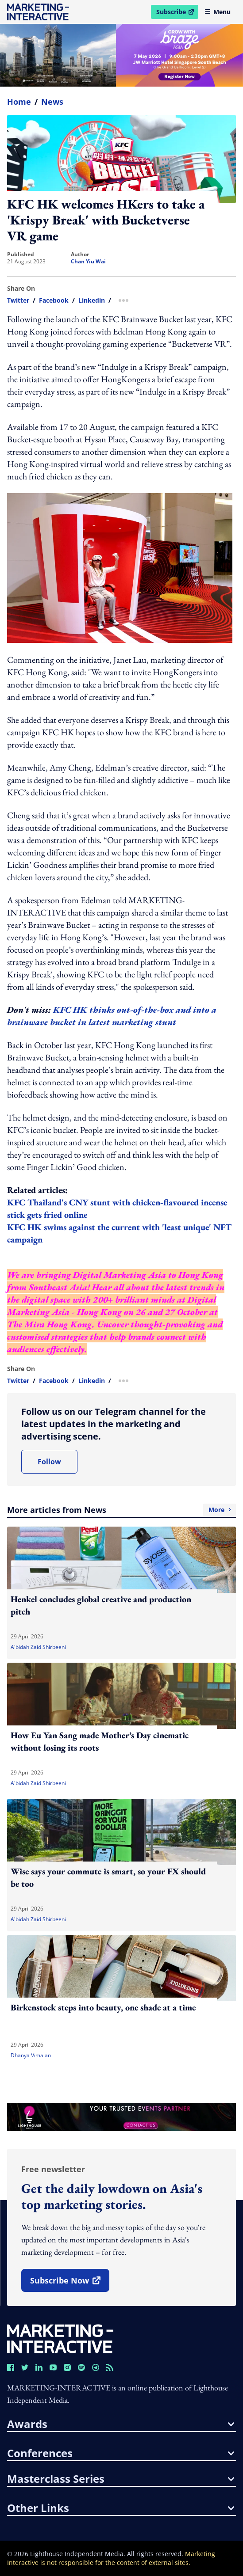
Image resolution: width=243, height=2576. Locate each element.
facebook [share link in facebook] (54, 300)
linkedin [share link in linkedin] (91, 300)
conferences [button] (120, 2453)
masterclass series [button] (120, 2479)
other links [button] (120, 2508)
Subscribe (177, 13)
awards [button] (120, 2424)
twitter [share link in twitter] (18, 300)
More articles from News (121, 1510)
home (19, 101)
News (52, 101)
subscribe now (69, 2283)
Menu (217, 12)
